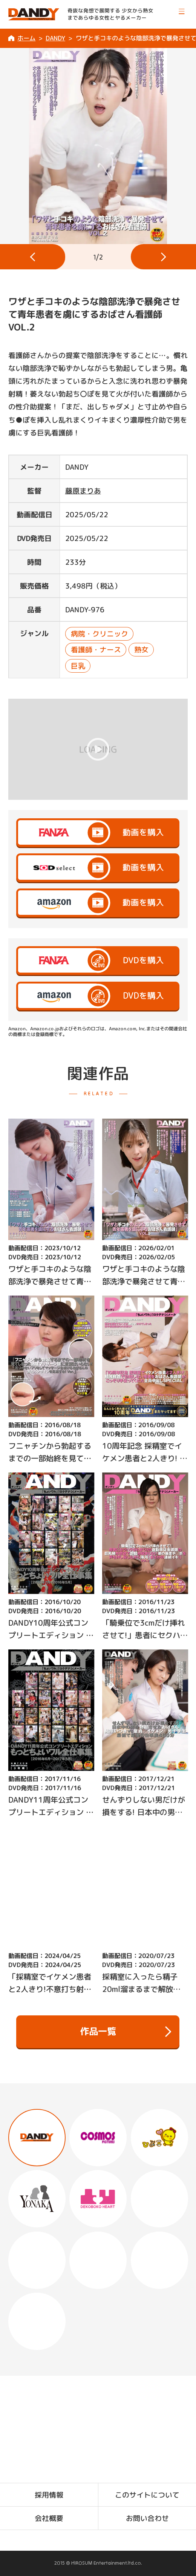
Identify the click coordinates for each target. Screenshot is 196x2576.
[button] (32, 257)
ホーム (26, 38)
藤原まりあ (83, 490)
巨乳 (77, 666)
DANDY (55, 38)
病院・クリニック (99, 633)
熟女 (141, 650)
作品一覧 (126, 2031)
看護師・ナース (95, 650)
